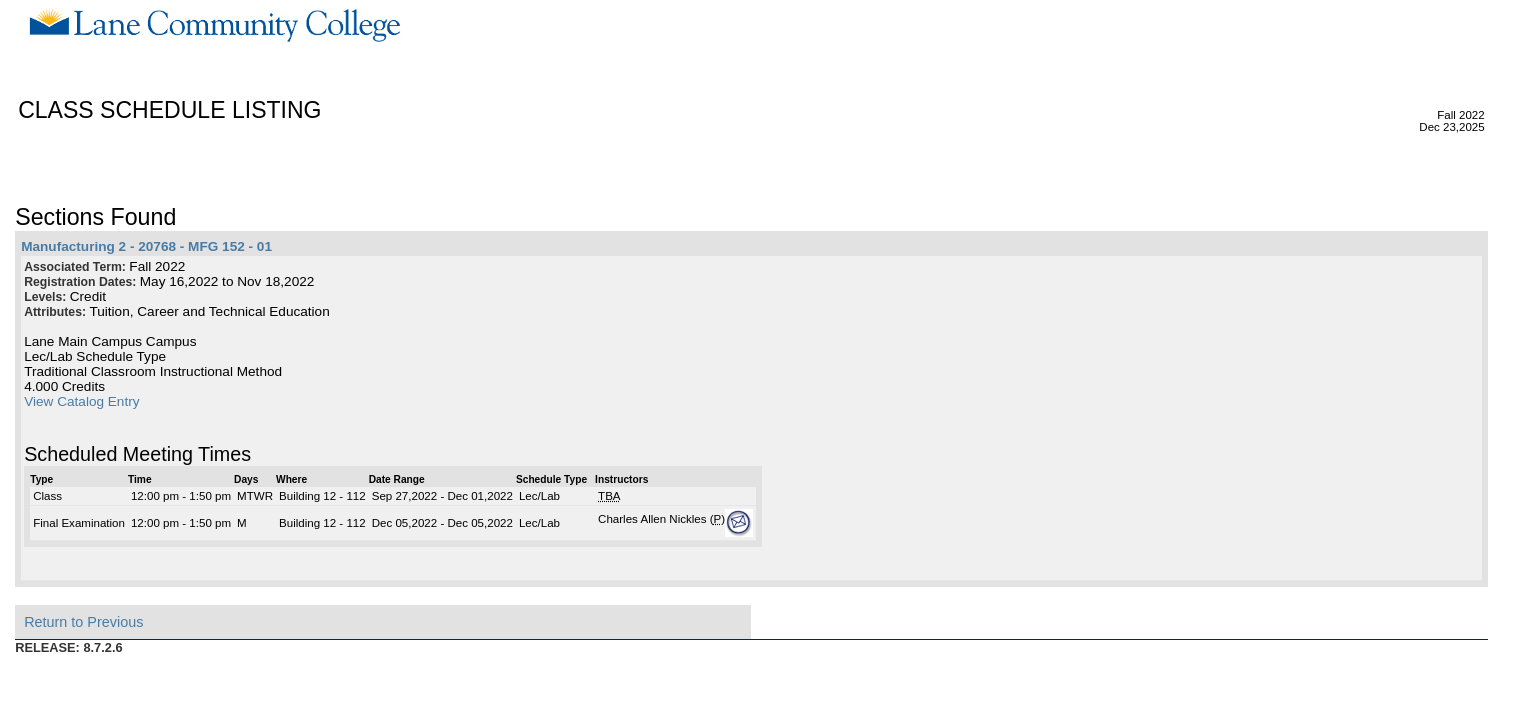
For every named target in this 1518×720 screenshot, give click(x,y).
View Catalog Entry (81, 401)
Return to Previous (83, 622)
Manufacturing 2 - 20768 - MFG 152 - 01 (146, 246)
